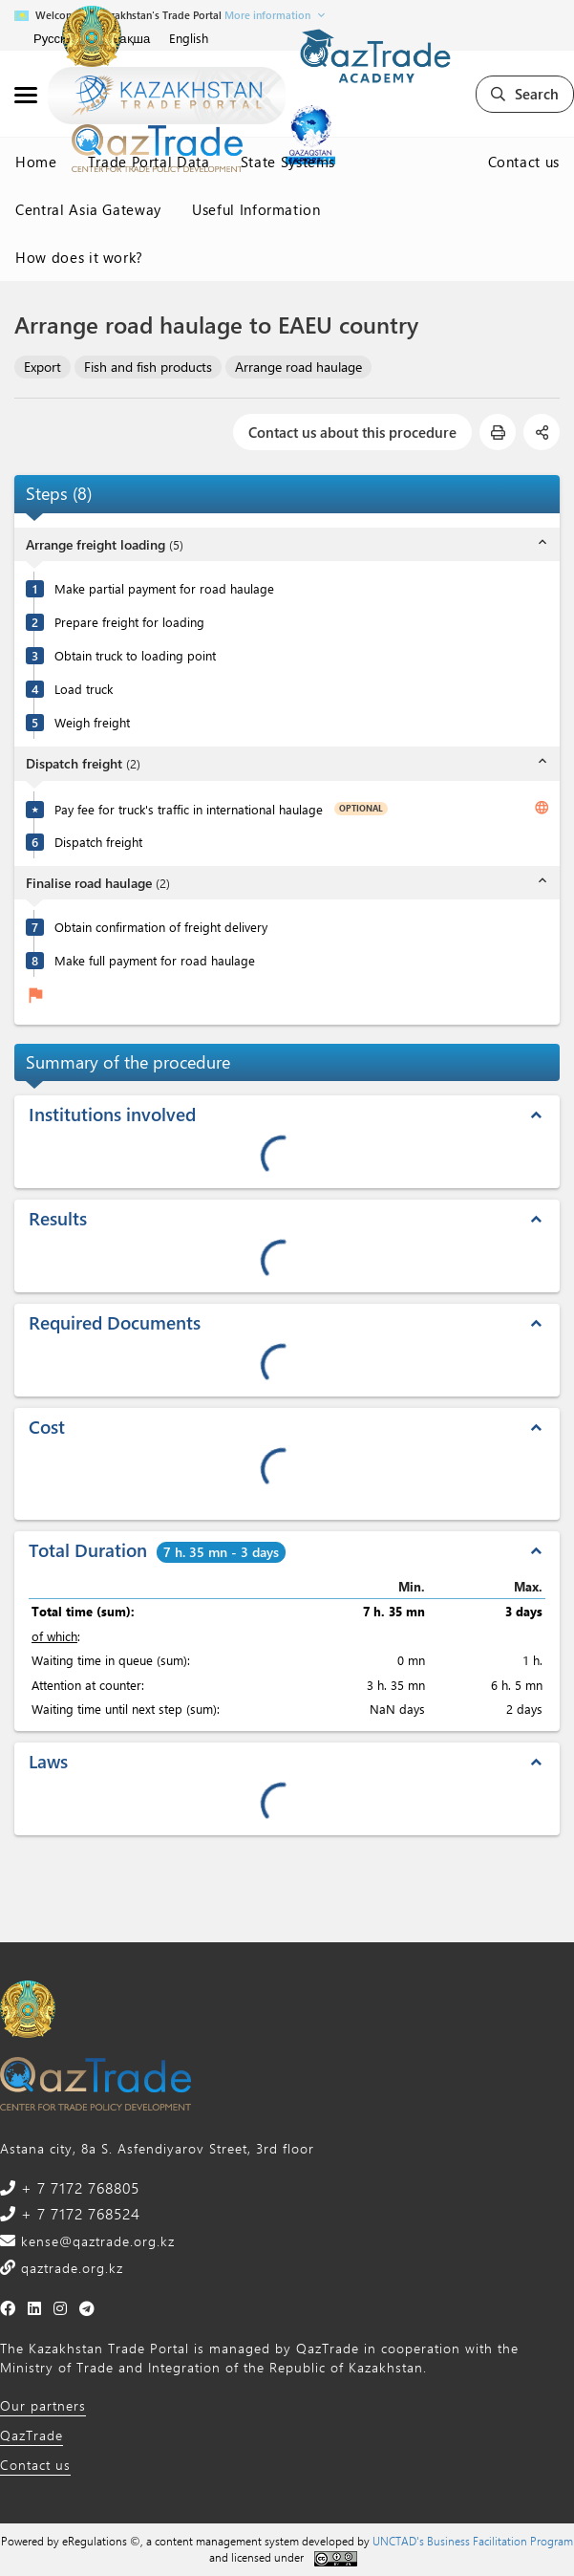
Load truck (83, 688)
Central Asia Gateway (88, 209)
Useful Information (256, 209)
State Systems (288, 161)
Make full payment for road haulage (154, 960)
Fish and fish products (148, 366)
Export (42, 366)
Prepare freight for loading (129, 622)
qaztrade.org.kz (69, 2268)
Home (36, 161)
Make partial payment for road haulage (164, 588)
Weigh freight (92, 722)
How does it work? (79, 257)
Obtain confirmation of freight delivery (160, 926)
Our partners (43, 2405)
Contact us (524, 161)
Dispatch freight (98, 841)
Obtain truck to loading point (135, 655)
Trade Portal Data (149, 161)
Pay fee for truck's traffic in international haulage (188, 809)
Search (525, 93)
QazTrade (31, 2435)
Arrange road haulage (298, 366)
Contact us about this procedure (352, 432)
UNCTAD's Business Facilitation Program (472, 2540)
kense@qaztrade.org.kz (95, 2241)
